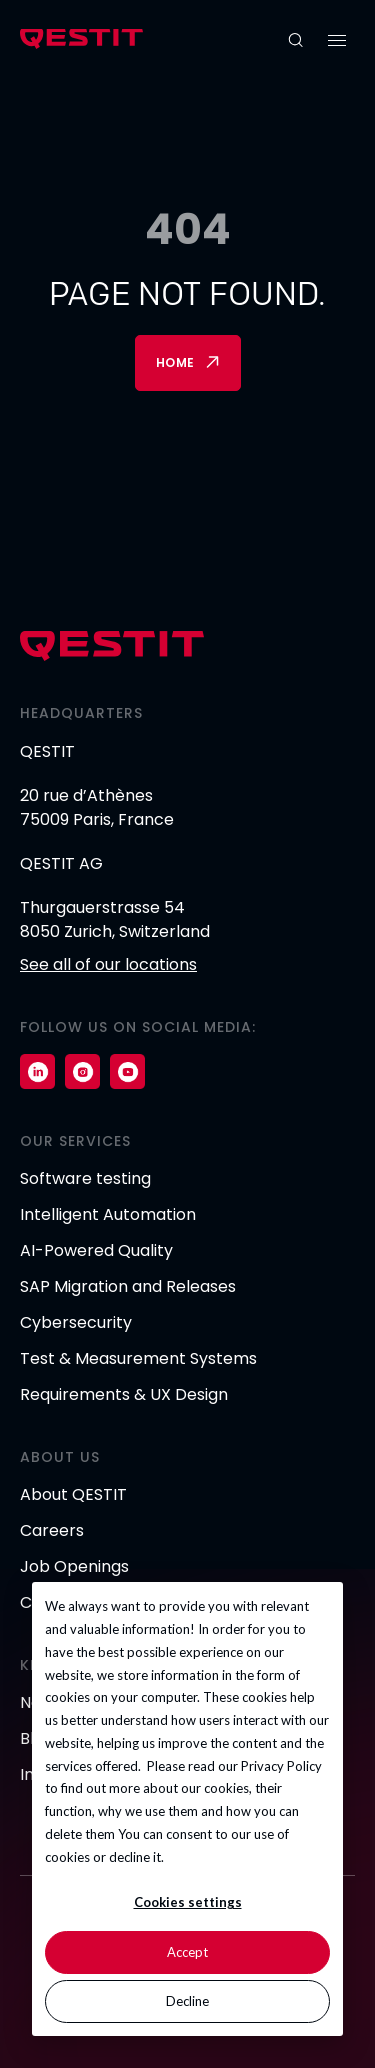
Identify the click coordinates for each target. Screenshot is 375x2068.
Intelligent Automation (108, 1214)
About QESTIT (73, 1494)
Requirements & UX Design (124, 1394)
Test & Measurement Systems (138, 1358)
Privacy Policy (281, 1766)
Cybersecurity (76, 1322)
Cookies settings (188, 1902)
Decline (187, 2001)
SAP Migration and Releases (128, 1286)
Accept (187, 1952)
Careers (52, 1530)
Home (175, 362)
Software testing (85, 1178)
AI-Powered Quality (96, 1250)
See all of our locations (108, 964)
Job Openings (74, 1566)
